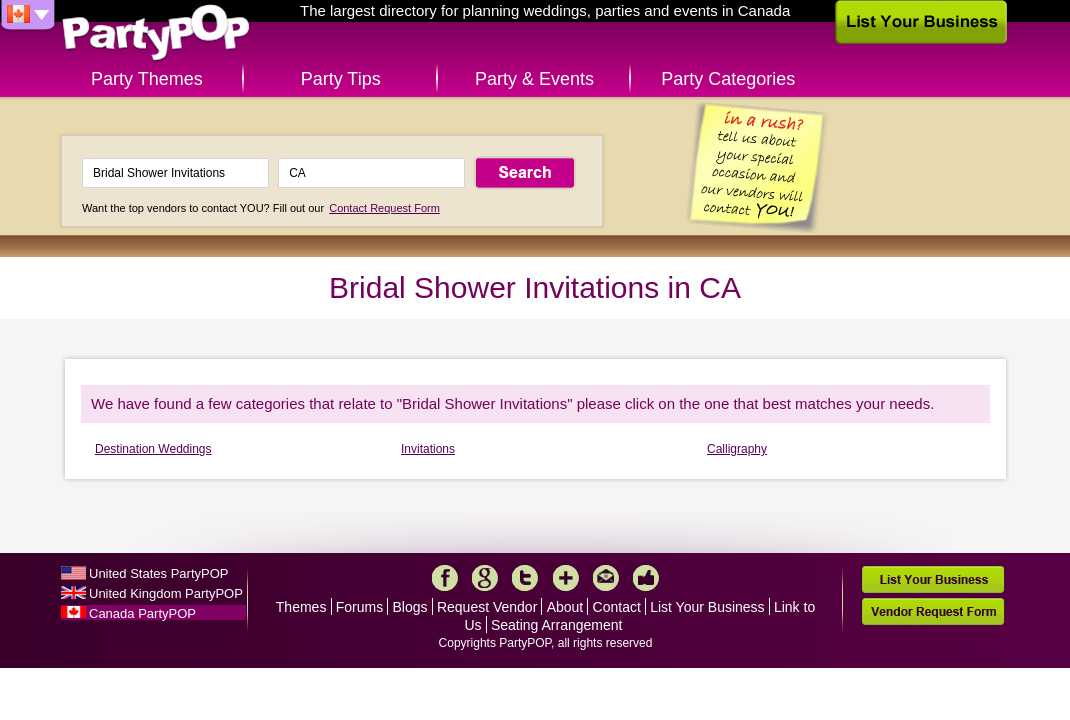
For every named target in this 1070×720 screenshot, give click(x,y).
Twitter (525, 578)
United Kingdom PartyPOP (166, 593)
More (566, 578)
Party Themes (147, 79)
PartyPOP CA (156, 33)
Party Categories (728, 79)
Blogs (410, 607)
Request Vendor (487, 607)
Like (646, 578)
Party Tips (341, 79)
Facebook (445, 578)
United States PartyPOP (158, 573)
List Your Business (707, 607)
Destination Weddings (153, 449)
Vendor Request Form (933, 611)
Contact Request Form (384, 208)
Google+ (485, 578)
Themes (301, 607)
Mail (606, 578)
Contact (617, 607)
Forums (359, 607)
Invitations (428, 449)
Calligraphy (737, 449)
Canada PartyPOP (142, 613)
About (565, 607)
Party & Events (534, 79)
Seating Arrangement (557, 625)
